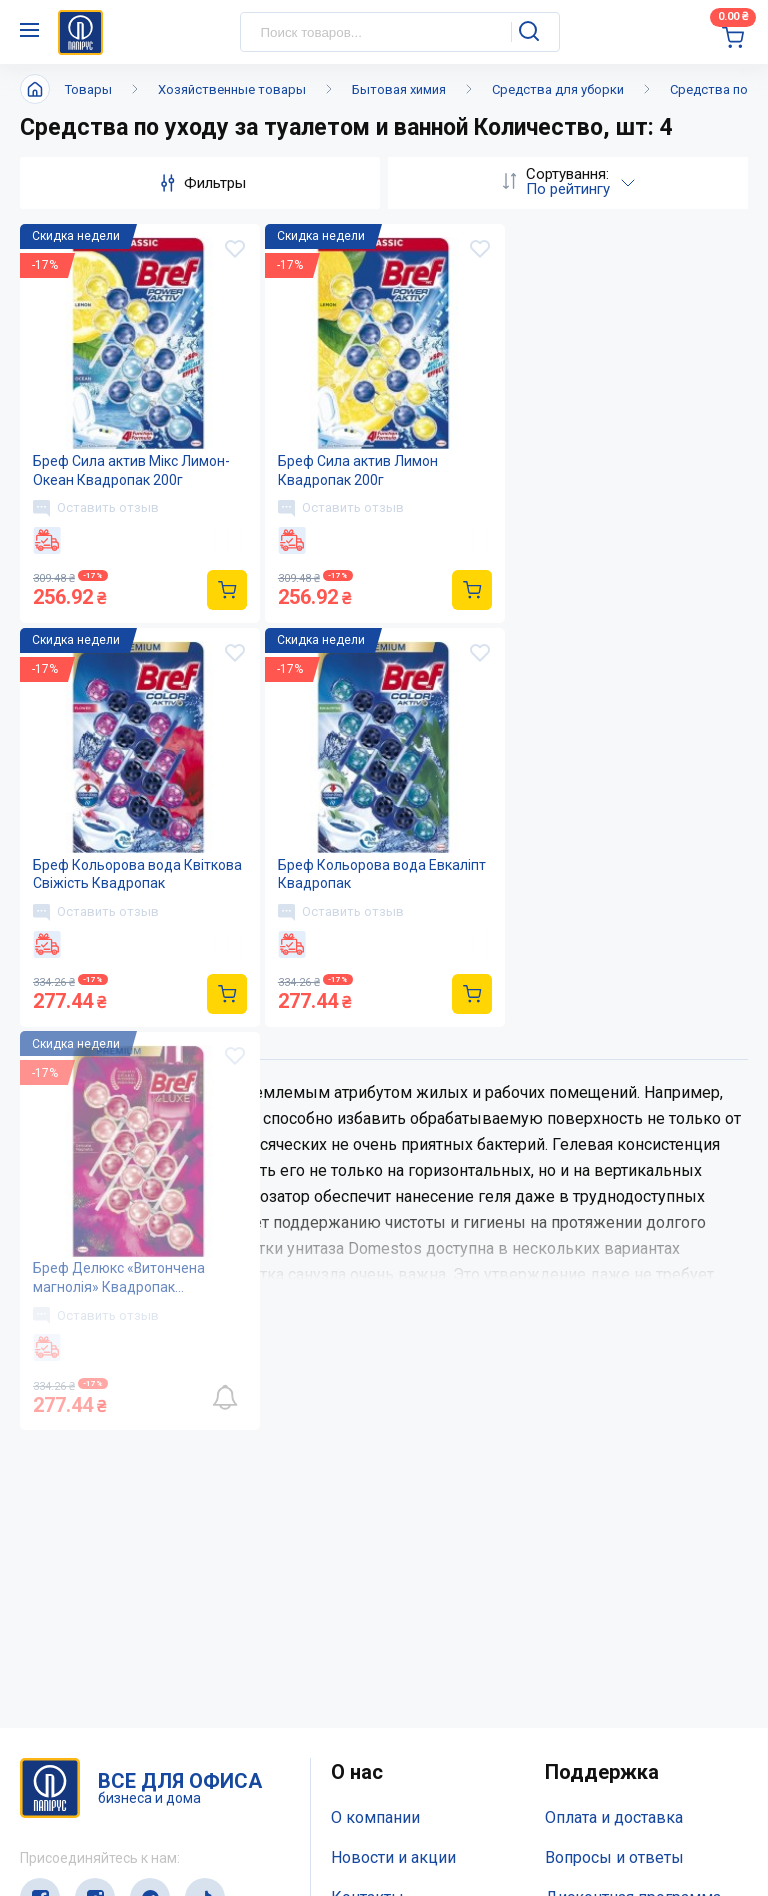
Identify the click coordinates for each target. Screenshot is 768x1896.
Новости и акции (393, 1453)
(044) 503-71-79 (112, 1764)
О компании (375, 1414)
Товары (88, 89)
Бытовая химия (399, 89)
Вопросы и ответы (614, 1453)
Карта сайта (374, 1533)
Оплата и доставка (614, 1414)
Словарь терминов (615, 1533)
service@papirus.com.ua (116, 1803)
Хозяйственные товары (232, 89)
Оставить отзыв (96, 508)
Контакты (367, 1493)
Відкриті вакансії (394, 1573)
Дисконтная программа (633, 1493)
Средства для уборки (558, 89)
